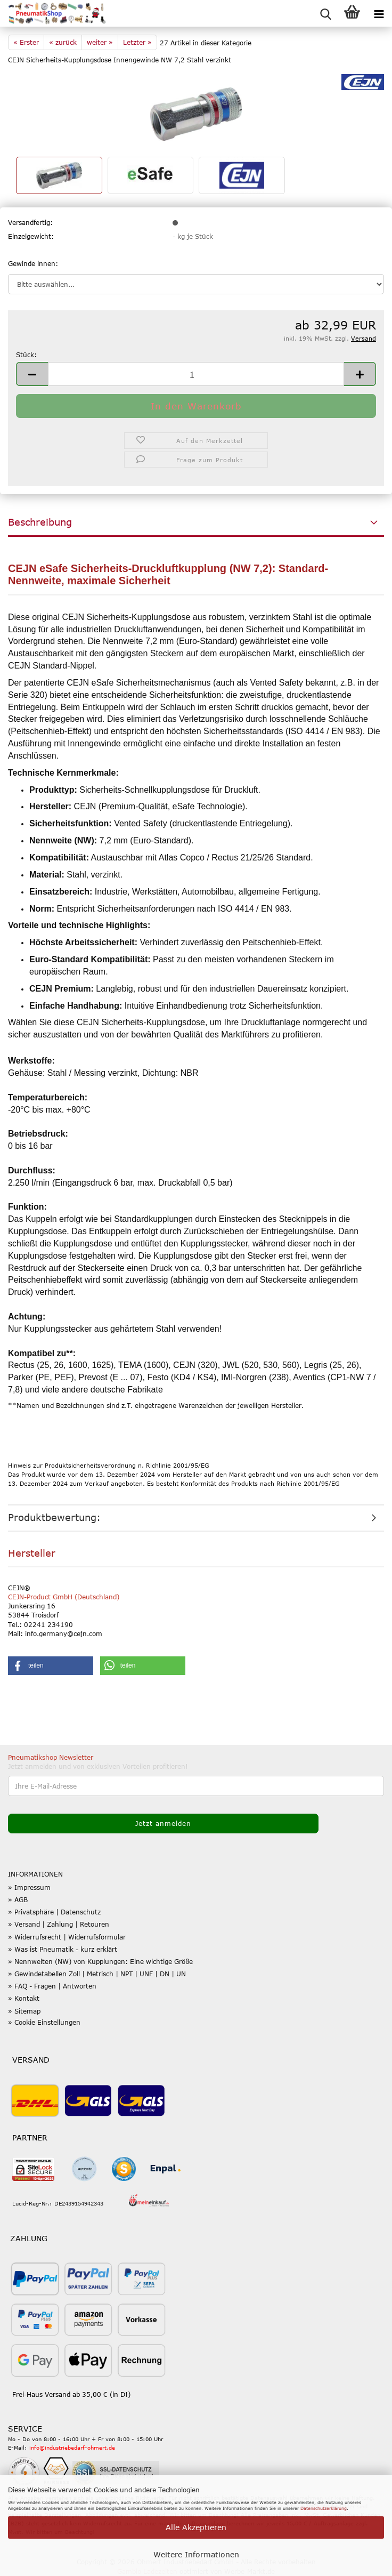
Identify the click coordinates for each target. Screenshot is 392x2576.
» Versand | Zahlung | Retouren (58, 1924)
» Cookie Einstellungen (44, 2022)
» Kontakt (23, 1998)
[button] (32, 374)
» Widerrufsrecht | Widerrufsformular (67, 1937)
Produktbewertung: (54, 1517)
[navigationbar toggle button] (378, 13)
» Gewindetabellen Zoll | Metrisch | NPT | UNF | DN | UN (97, 1973)
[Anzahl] (196, 374)
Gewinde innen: (33, 263)
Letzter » (137, 42)
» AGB (18, 1899)
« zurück (63, 42)
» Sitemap (24, 2011)
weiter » (100, 42)
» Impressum (29, 1887)
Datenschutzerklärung (323, 2508)
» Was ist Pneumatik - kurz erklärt (62, 1949)
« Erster (26, 42)
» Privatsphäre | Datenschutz (54, 1911)
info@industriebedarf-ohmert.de (72, 2447)
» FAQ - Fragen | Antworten (52, 1986)
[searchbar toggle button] (325, 13)
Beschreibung (40, 522)
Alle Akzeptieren (196, 2527)
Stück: (26, 354)
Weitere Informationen (196, 2554)
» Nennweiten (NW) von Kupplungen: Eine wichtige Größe (100, 1961)
